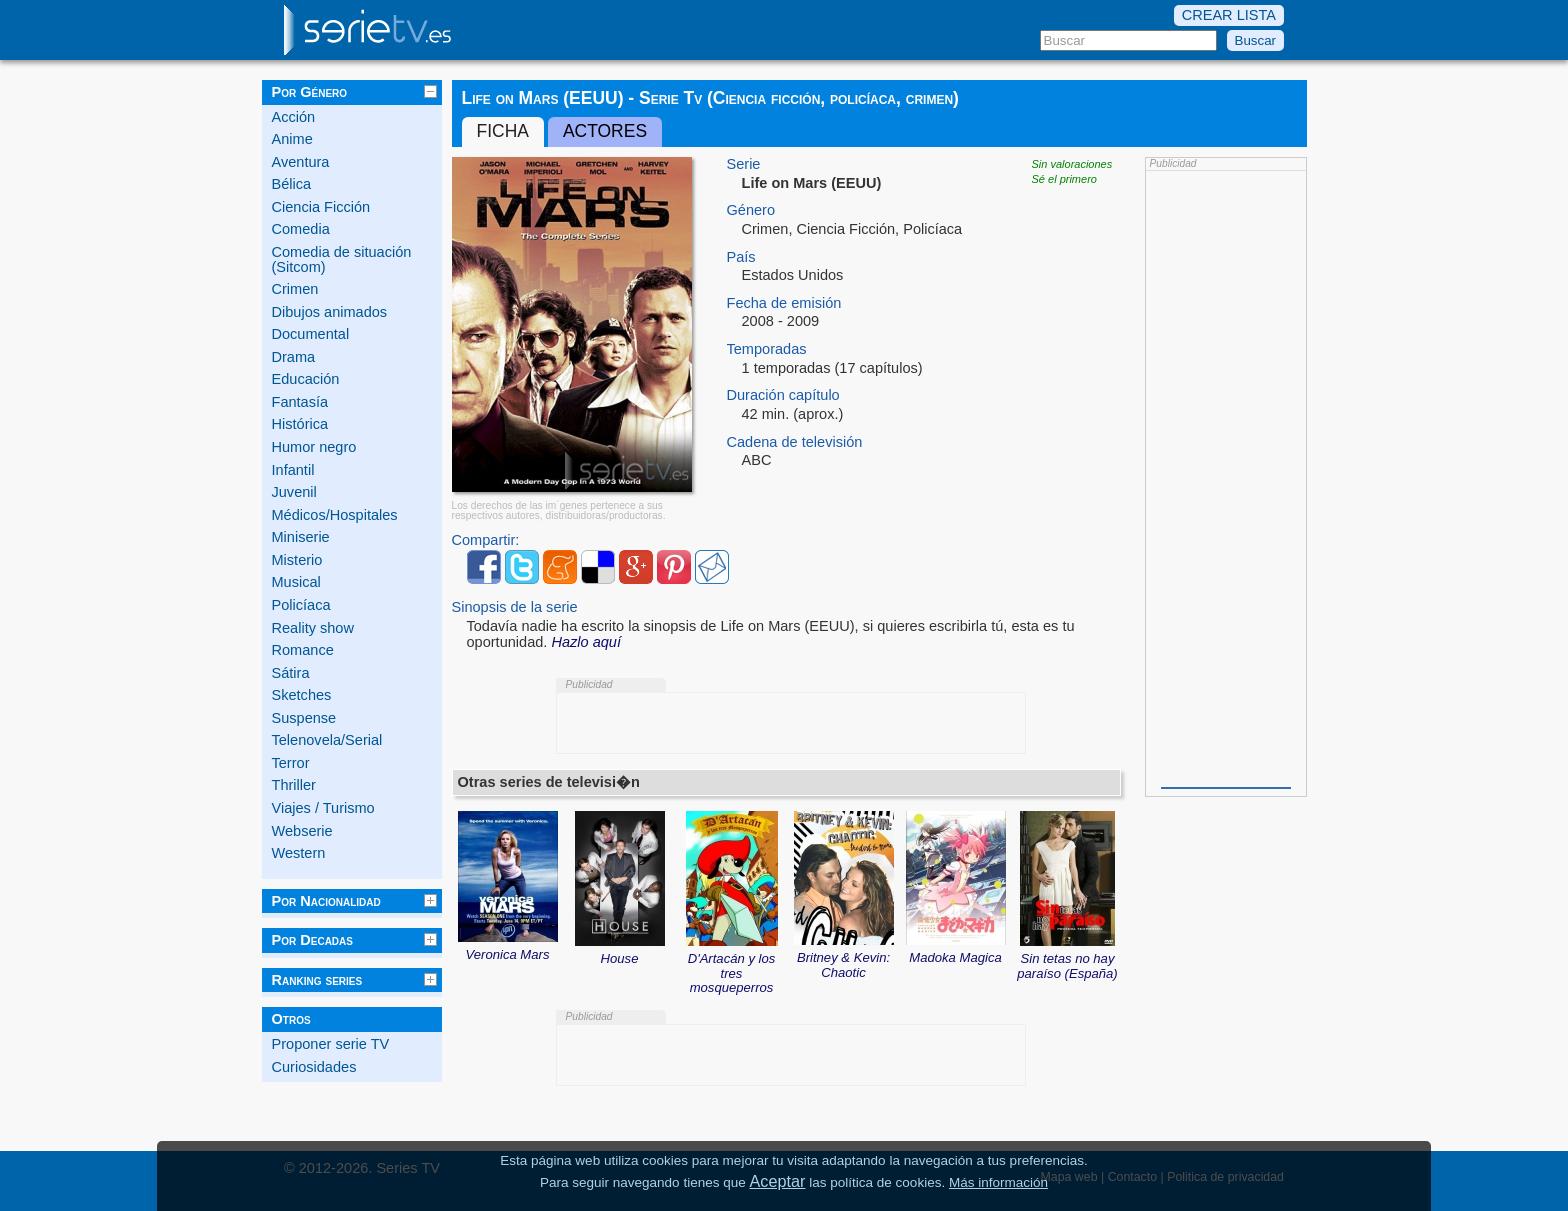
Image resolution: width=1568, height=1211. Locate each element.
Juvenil (294, 492)
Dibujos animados (330, 312)
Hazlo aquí (586, 642)
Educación (306, 379)
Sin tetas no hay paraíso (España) (1067, 959)
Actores (605, 131)
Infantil (293, 470)
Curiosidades (314, 1067)
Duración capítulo (783, 395)
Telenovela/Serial (327, 740)
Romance (303, 650)
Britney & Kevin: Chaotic (844, 958)
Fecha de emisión (784, 303)
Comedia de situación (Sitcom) (342, 259)
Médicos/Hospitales (335, 515)
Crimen (295, 289)
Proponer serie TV (331, 1044)
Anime (292, 139)
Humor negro (314, 447)
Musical (296, 582)
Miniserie (301, 537)
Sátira (291, 673)
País (741, 257)
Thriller (294, 785)
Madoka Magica (956, 951)
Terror (291, 763)
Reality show (313, 628)
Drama (294, 357)
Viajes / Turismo (323, 808)
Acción (294, 117)
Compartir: (486, 540)
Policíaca (301, 605)
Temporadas (767, 349)
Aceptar (778, 1181)
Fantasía (300, 402)
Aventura (301, 162)
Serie (744, 164)
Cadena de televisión (795, 442)
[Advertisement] (1226, 477)
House (620, 952)
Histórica (300, 424)
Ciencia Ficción (321, 207)
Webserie (302, 831)
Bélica (292, 184)
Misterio (297, 560)
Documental (311, 334)
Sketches (302, 695)
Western (299, 853)
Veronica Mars (508, 948)
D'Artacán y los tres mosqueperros (732, 966)
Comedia (301, 229)
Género (751, 210)
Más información (998, 1182)
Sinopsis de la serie (515, 607)
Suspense (304, 718)
